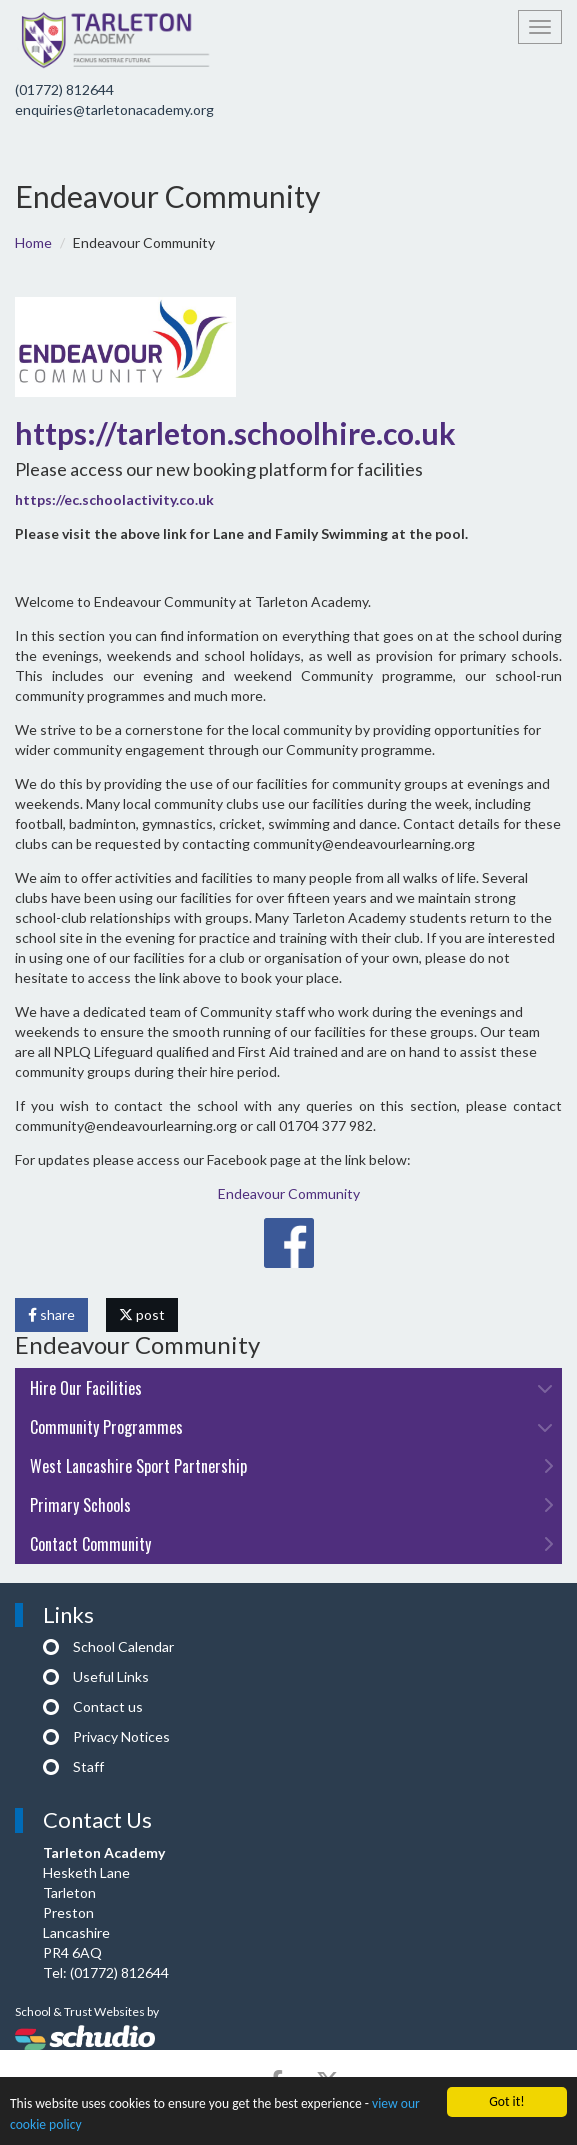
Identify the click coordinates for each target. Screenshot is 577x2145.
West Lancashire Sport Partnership (291, 1466)
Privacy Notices (121, 1736)
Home (33, 242)
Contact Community (291, 1544)
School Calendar (123, 1646)
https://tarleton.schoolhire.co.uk (235, 433)
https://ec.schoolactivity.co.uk (114, 499)
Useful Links (111, 1676)
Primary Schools (291, 1505)
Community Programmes (291, 1427)
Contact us (108, 1706)
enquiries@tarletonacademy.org (114, 109)
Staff (88, 1766)
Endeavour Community (289, 1193)
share (51, 1314)
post (142, 1314)
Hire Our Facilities (291, 1388)
